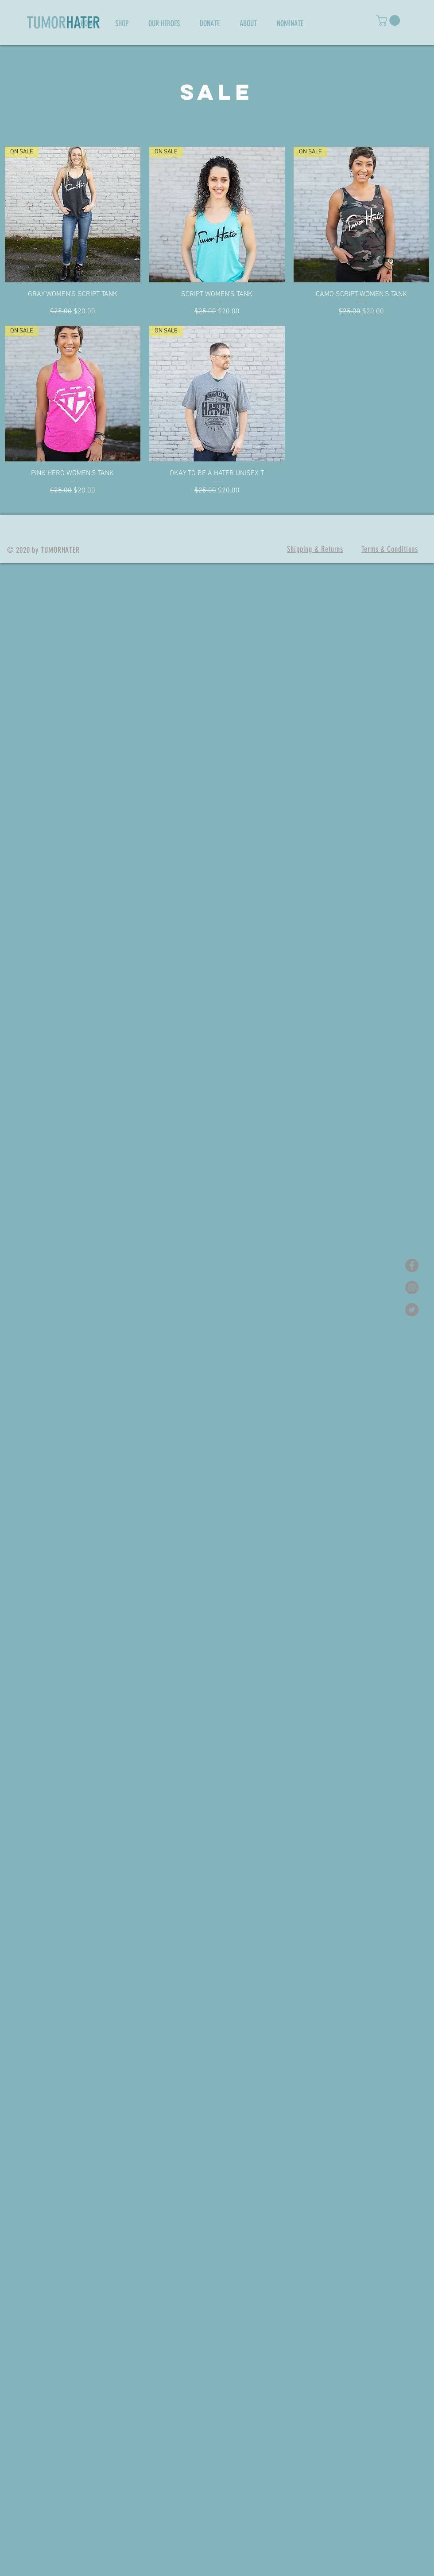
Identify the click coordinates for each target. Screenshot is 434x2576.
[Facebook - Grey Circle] (411, 1265)
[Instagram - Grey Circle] (411, 1287)
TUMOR (46, 22)
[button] (389, 20)
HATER (83, 22)
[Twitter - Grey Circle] (411, 1309)
